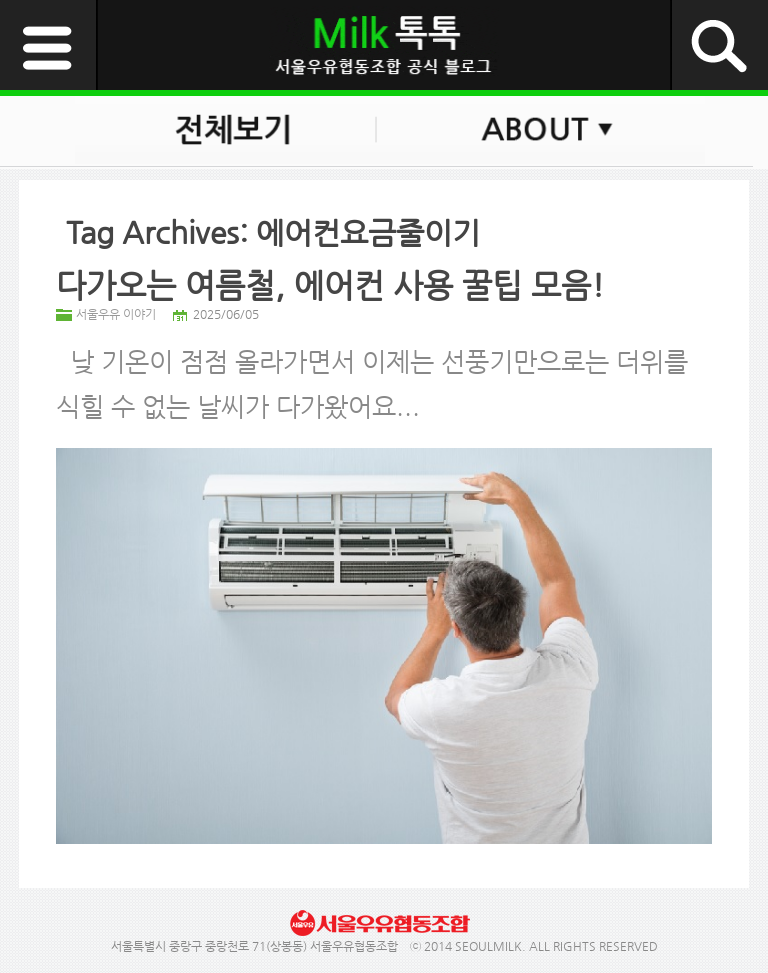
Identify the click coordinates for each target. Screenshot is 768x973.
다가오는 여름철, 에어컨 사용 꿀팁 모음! (330, 285)
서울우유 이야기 (116, 314)
